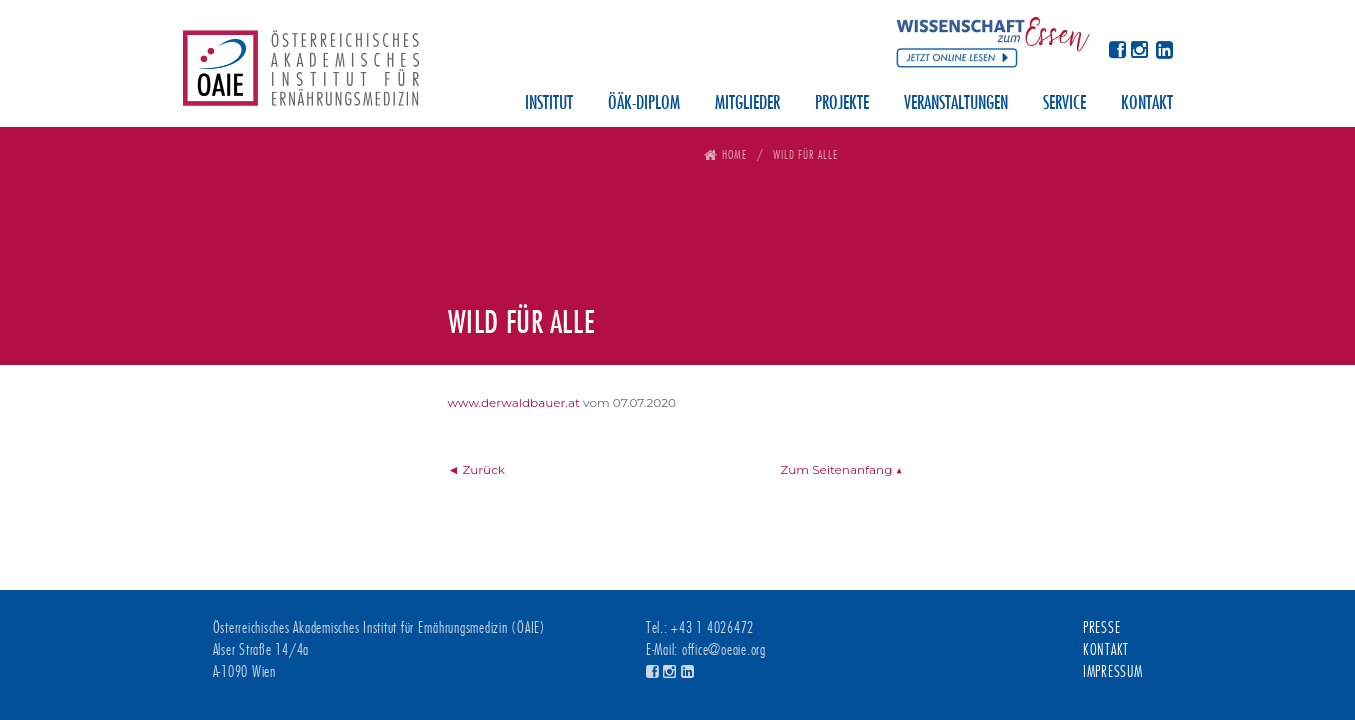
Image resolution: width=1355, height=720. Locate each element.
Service (1064, 104)
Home (734, 154)
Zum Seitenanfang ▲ (841, 469)
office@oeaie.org (724, 650)
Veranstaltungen (956, 104)
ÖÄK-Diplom (644, 104)
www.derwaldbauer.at (514, 402)
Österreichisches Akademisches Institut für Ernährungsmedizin (301, 75)
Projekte (842, 104)
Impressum (1113, 672)
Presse (1102, 628)
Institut (549, 104)
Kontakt (1147, 104)
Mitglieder (747, 104)
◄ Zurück (477, 469)
